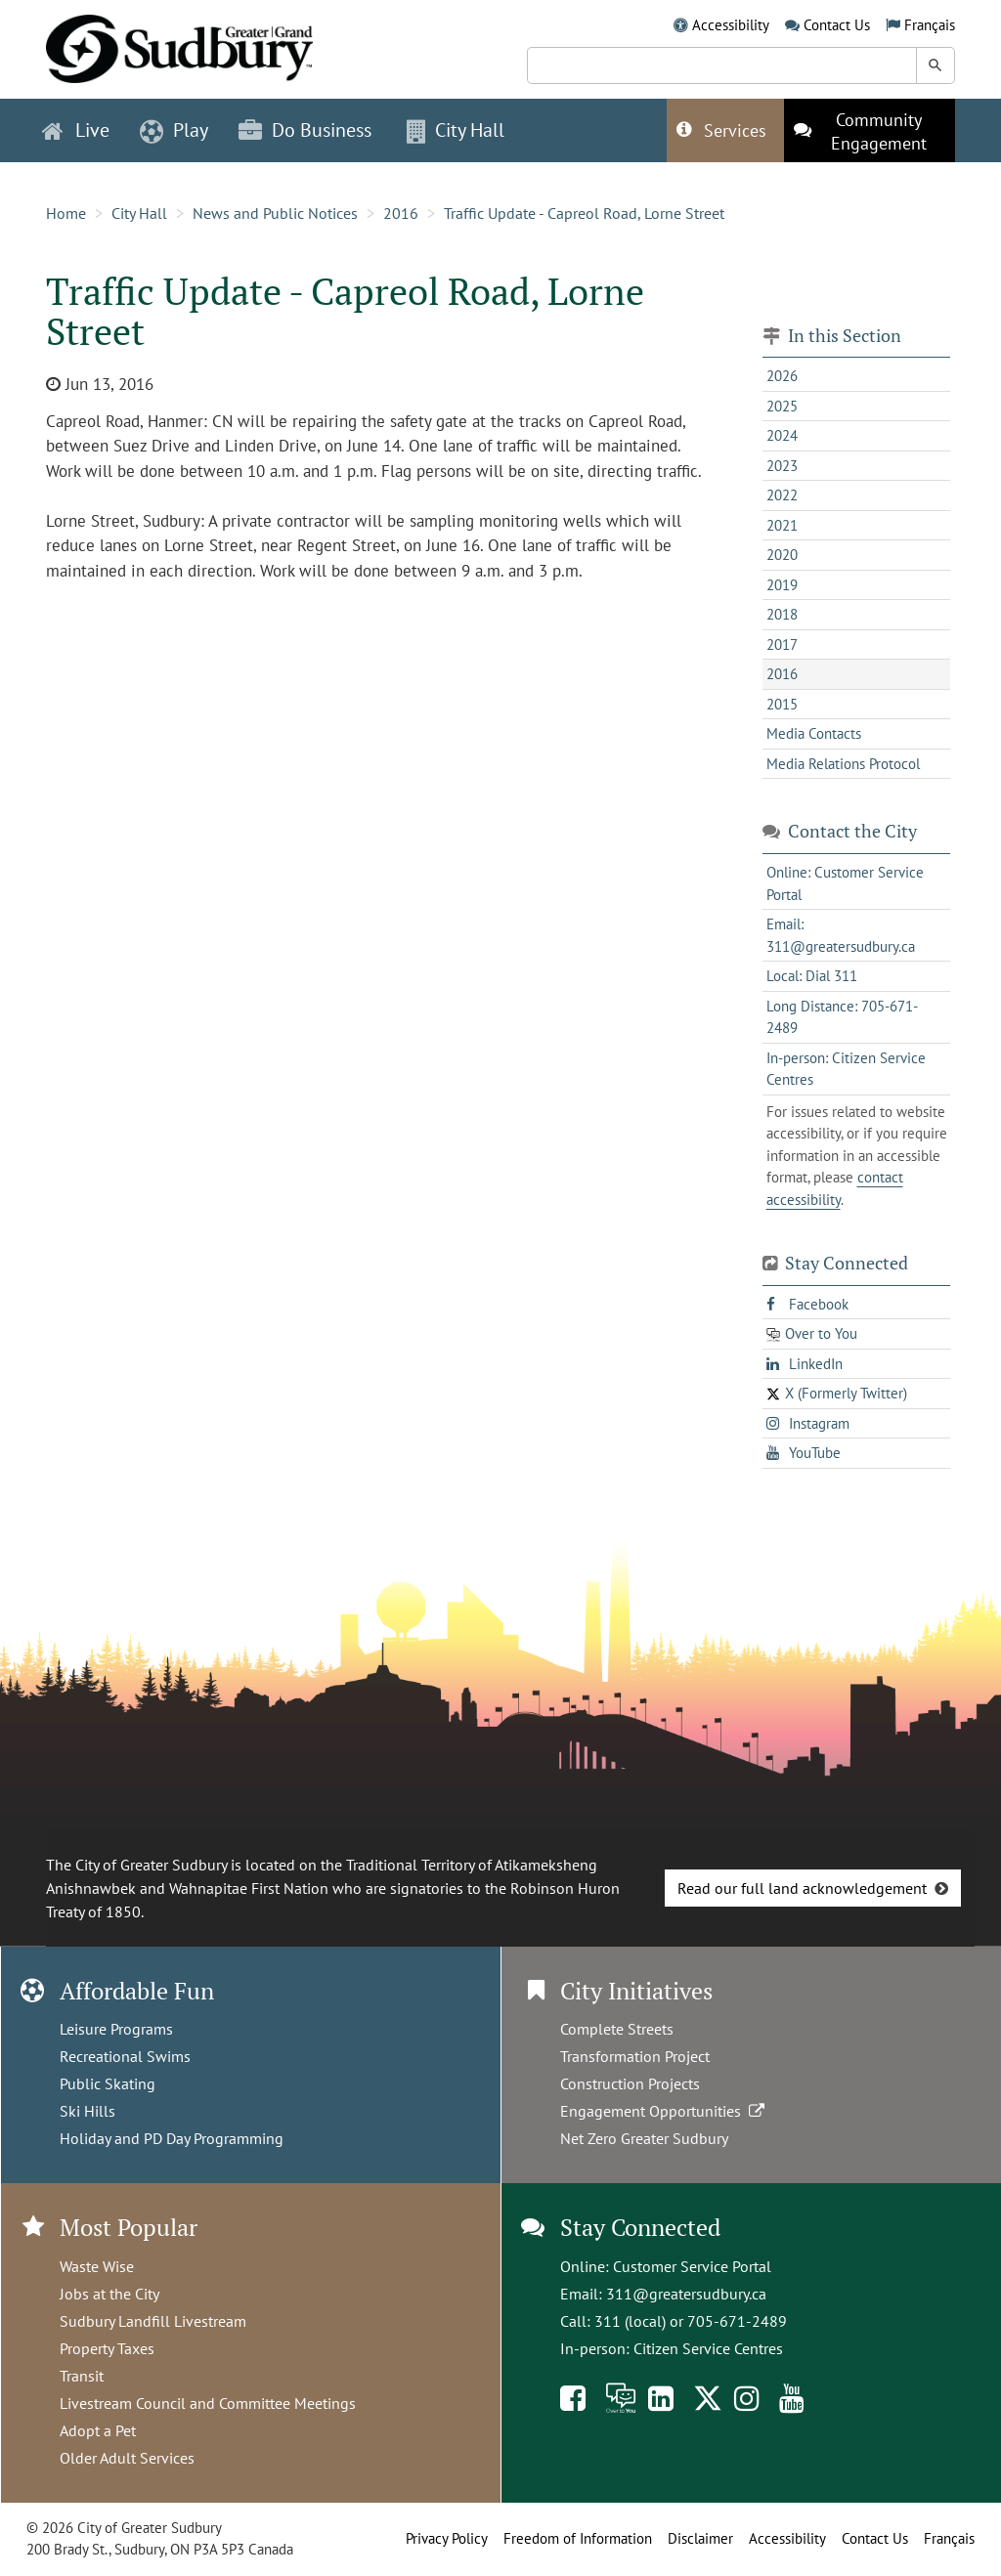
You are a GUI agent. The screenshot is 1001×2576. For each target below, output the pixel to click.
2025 (782, 406)
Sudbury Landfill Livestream (153, 2321)
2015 (782, 704)
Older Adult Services (127, 2458)
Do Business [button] (305, 130)
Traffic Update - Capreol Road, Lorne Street (584, 213)
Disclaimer (700, 2538)
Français (929, 25)
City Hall (139, 213)
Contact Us (837, 25)
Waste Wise (97, 2266)
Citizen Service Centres (708, 2348)
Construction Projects (630, 2083)
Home (66, 213)
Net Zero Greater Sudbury (644, 2138)
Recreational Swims (125, 2056)
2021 (782, 525)
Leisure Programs (116, 2029)
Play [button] (174, 130)
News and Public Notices (275, 213)
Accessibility (730, 25)
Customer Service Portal (692, 2266)
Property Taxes (107, 2348)
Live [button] (75, 130)
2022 (782, 495)
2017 (782, 644)
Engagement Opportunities (664, 2111)
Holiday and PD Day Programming (171, 2138)
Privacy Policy (447, 2538)
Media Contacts (813, 733)
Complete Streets (617, 2029)
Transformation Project (635, 2056)
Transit (82, 2375)
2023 (782, 465)
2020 (782, 554)
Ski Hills (87, 2111)
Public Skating (107, 2083)
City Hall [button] (455, 130)
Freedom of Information (577, 2538)
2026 (782, 375)
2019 (782, 585)
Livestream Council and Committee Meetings (208, 2403)
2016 (400, 213)
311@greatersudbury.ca (686, 2293)
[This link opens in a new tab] (869, 130)
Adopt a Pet (98, 2430)
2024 (782, 435)
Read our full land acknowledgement (802, 1888)
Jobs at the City (109, 2293)
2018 (782, 614)
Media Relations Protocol (843, 763)
